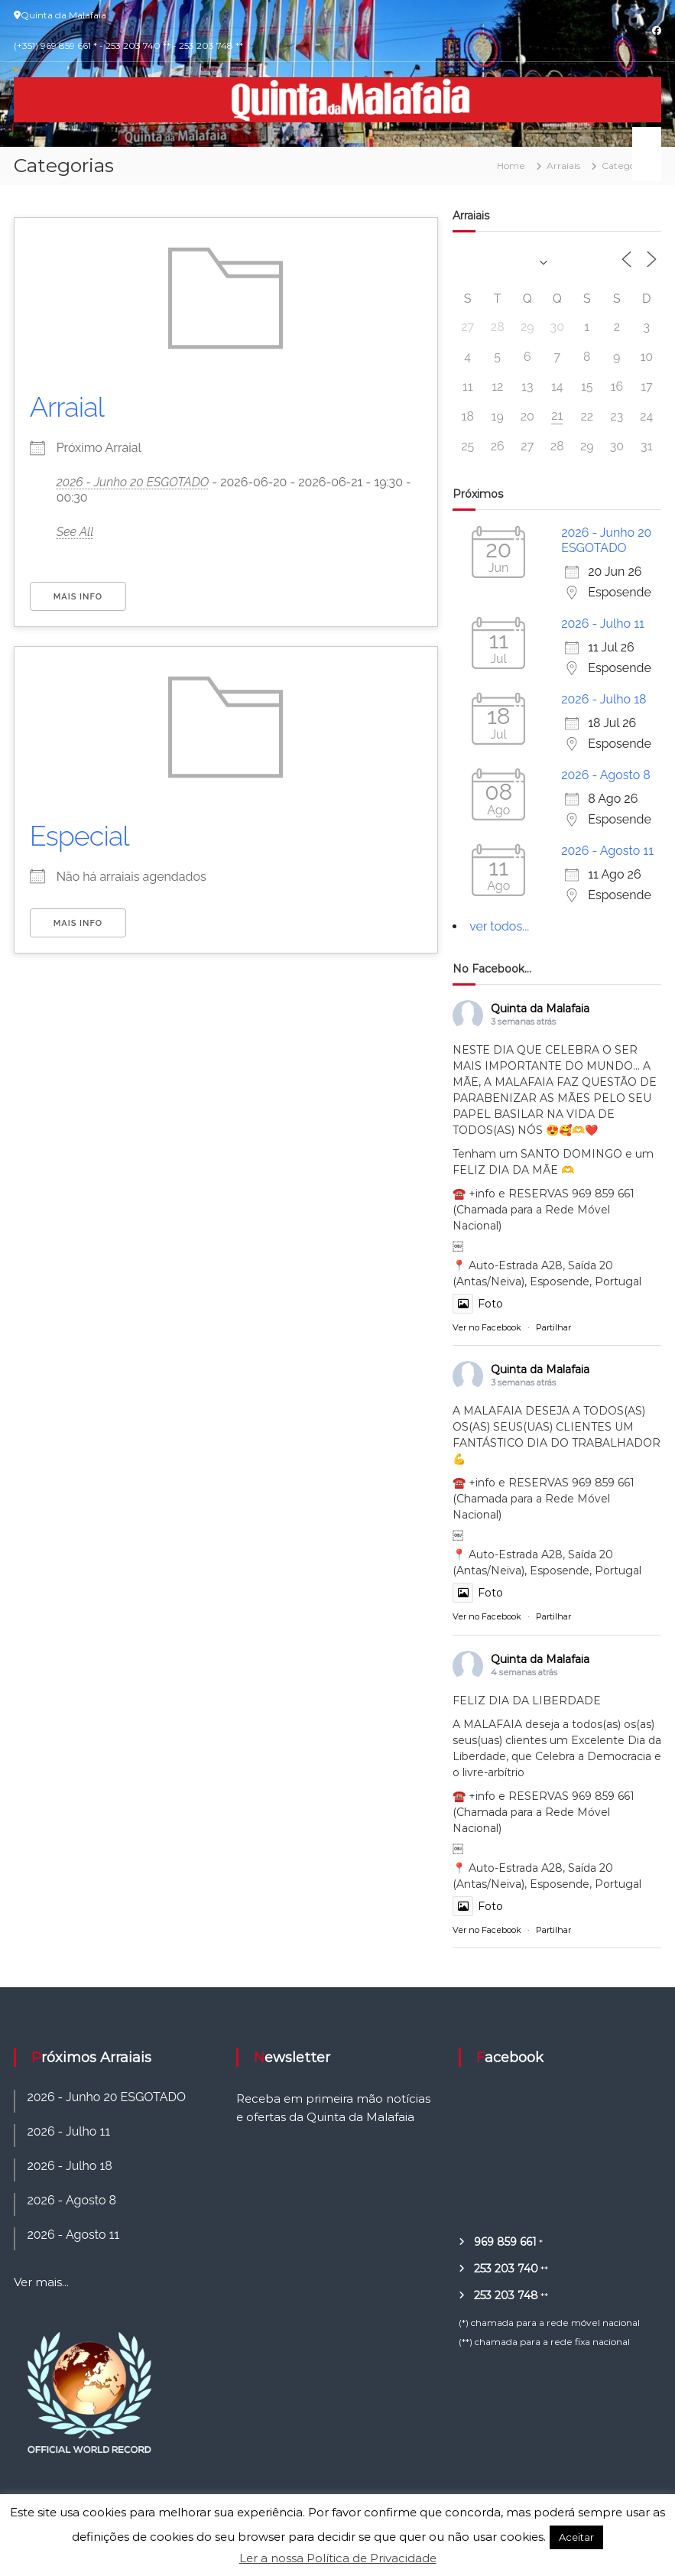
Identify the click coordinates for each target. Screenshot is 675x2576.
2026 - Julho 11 (602, 623)
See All (75, 532)
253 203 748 (506, 2295)
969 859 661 (505, 2242)
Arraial (67, 407)
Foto (478, 1304)
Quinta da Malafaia (540, 1008)
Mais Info (78, 597)
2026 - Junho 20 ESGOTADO (133, 482)
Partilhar (553, 1327)
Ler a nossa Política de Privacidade (337, 2558)
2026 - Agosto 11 (607, 850)
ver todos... (499, 926)
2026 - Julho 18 (603, 699)
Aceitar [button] (576, 2537)
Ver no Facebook (487, 1327)
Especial (79, 836)
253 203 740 (506, 2269)
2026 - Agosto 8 (606, 775)
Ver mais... (41, 2282)
